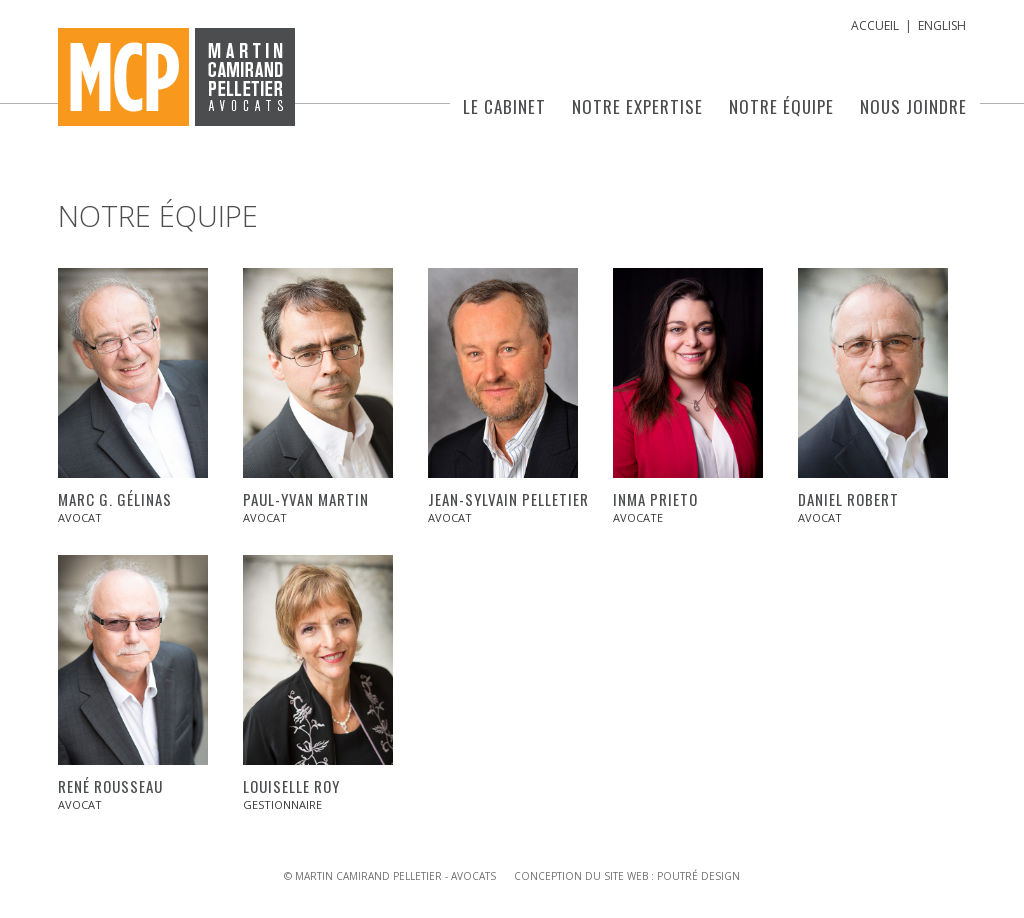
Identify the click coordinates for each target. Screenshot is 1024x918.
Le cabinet (504, 106)
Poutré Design (698, 876)
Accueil (875, 25)
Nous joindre (913, 106)
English (942, 25)
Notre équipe (781, 106)
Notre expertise (637, 106)
